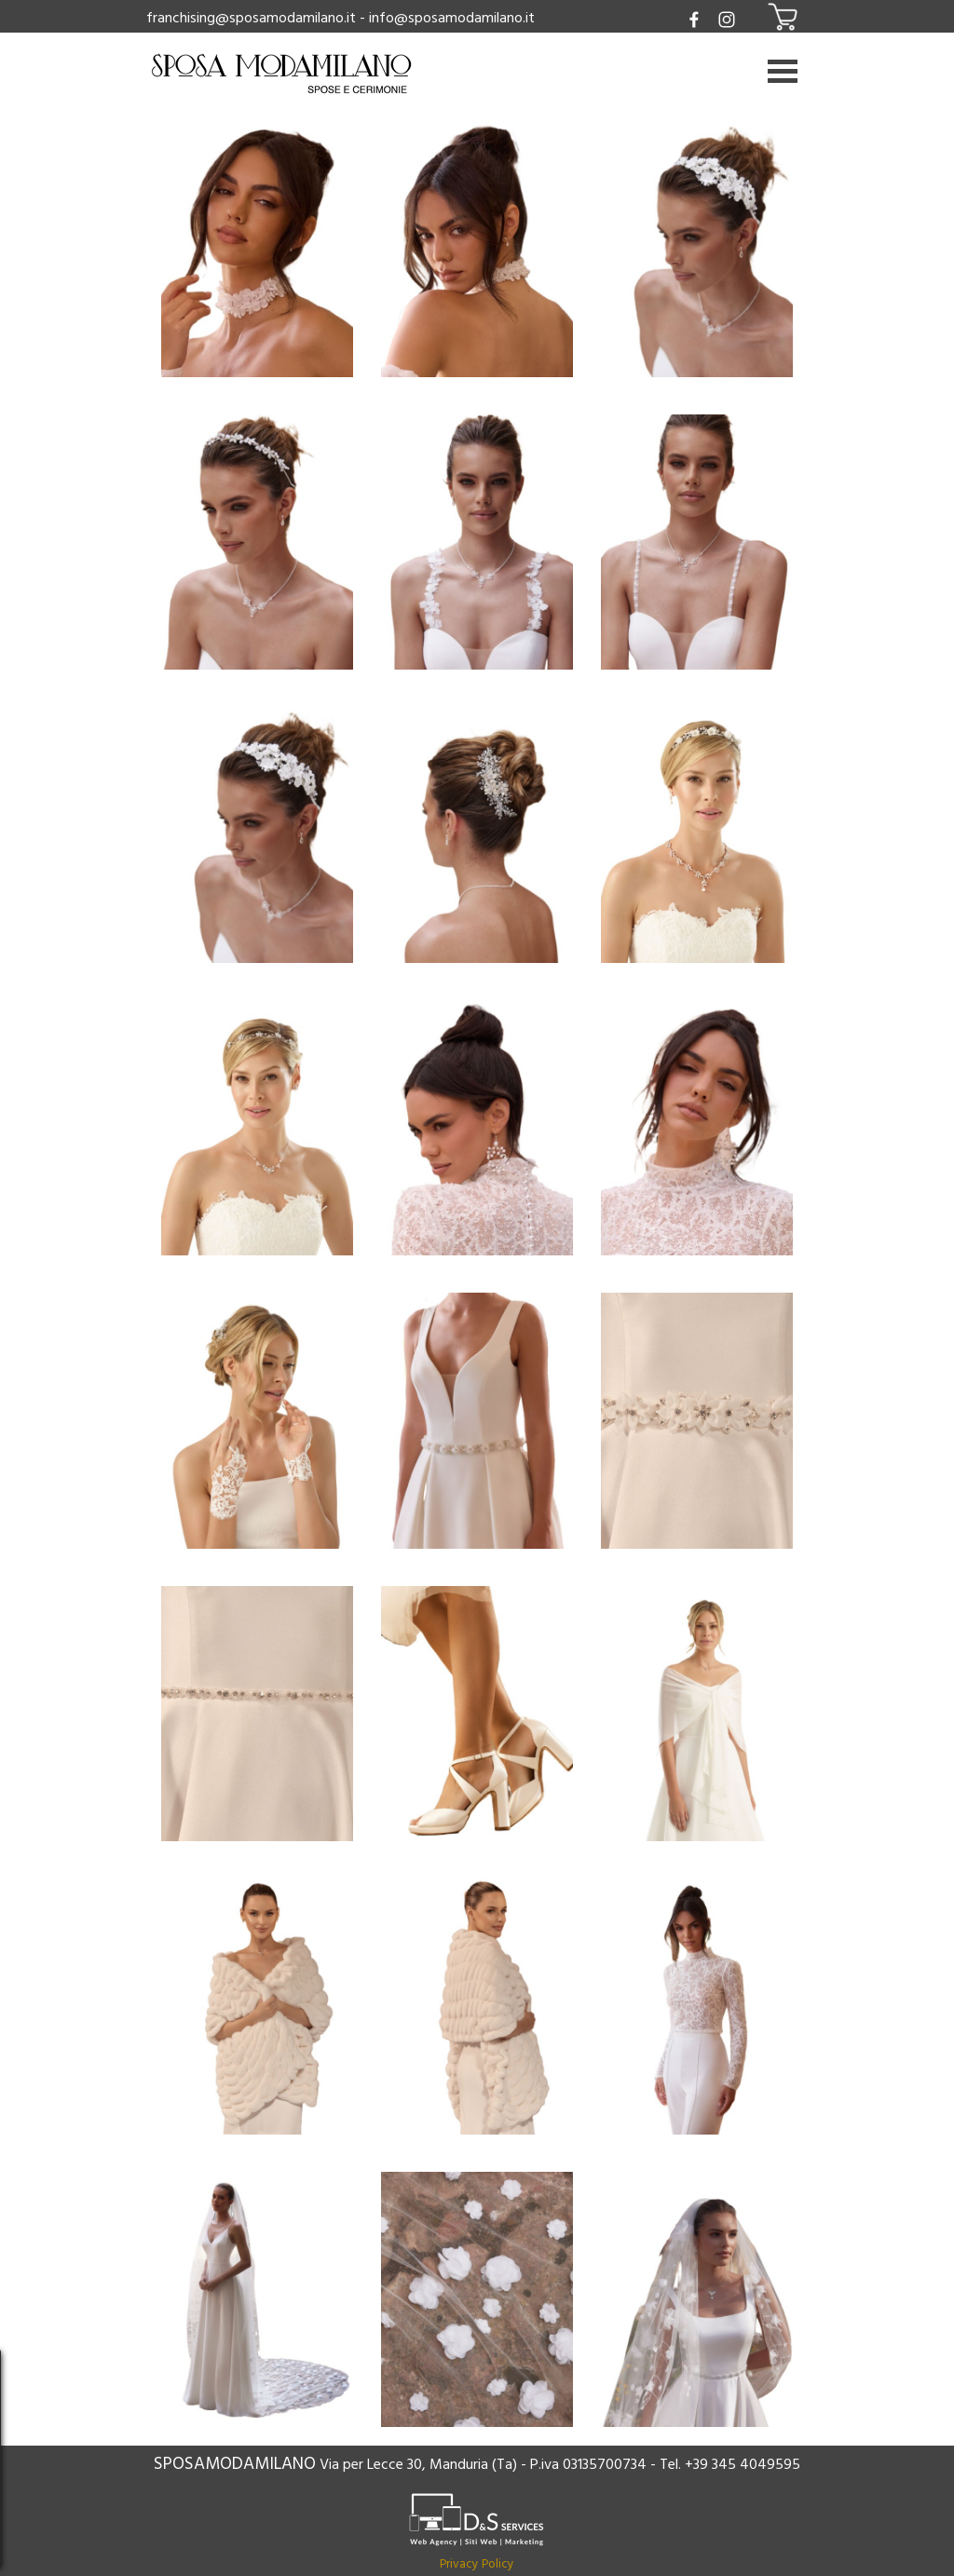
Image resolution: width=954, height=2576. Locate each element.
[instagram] (727, 19)
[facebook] (694, 19)
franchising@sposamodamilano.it (251, 18)
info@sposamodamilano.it (452, 18)
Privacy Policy (477, 2564)
